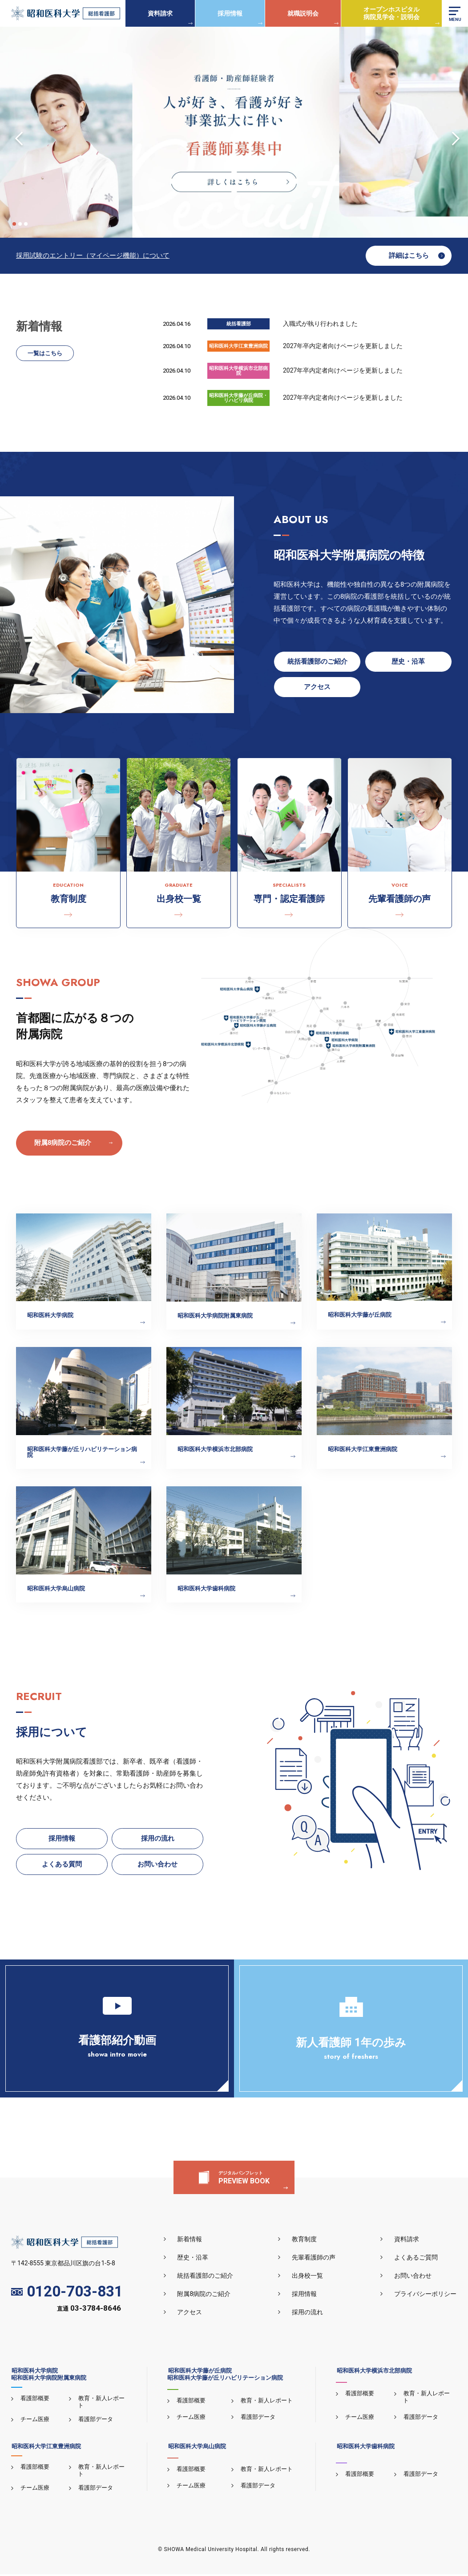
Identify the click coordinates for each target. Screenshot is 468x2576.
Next (452, 132)
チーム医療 (34, 2421)
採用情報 (229, 13)
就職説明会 (302, 13)
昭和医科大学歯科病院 (365, 2448)
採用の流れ (308, 2313)
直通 (89, 2311)
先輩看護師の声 (315, 2259)
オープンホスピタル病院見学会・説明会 (391, 13)
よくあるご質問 (416, 2259)
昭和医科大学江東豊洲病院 (46, 2448)
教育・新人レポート (266, 2402)
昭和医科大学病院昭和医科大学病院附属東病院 (48, 2376)
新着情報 (191, 2240)
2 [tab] (19, 224)
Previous (15, 132)
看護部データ (95, 2421)
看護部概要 (34, 2400)
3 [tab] (25, 224)
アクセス (191, 2313)
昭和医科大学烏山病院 (196, 2448)
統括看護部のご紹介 (207, 2277)
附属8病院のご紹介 (63, 1143)
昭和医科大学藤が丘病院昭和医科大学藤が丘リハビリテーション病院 (225, 2376)
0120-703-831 (67, 2294)
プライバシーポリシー (426, 2295)
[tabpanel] (234, 132)
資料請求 (159, 13)
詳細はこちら (409, 256)
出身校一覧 (308, 2277)
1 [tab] (14, 224)
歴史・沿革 (194, 2259)
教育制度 (305, 2240)
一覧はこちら (45, 353)
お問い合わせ (413, 2277)
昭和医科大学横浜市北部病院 (373, 2372)
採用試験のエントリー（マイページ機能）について (92, 256)
